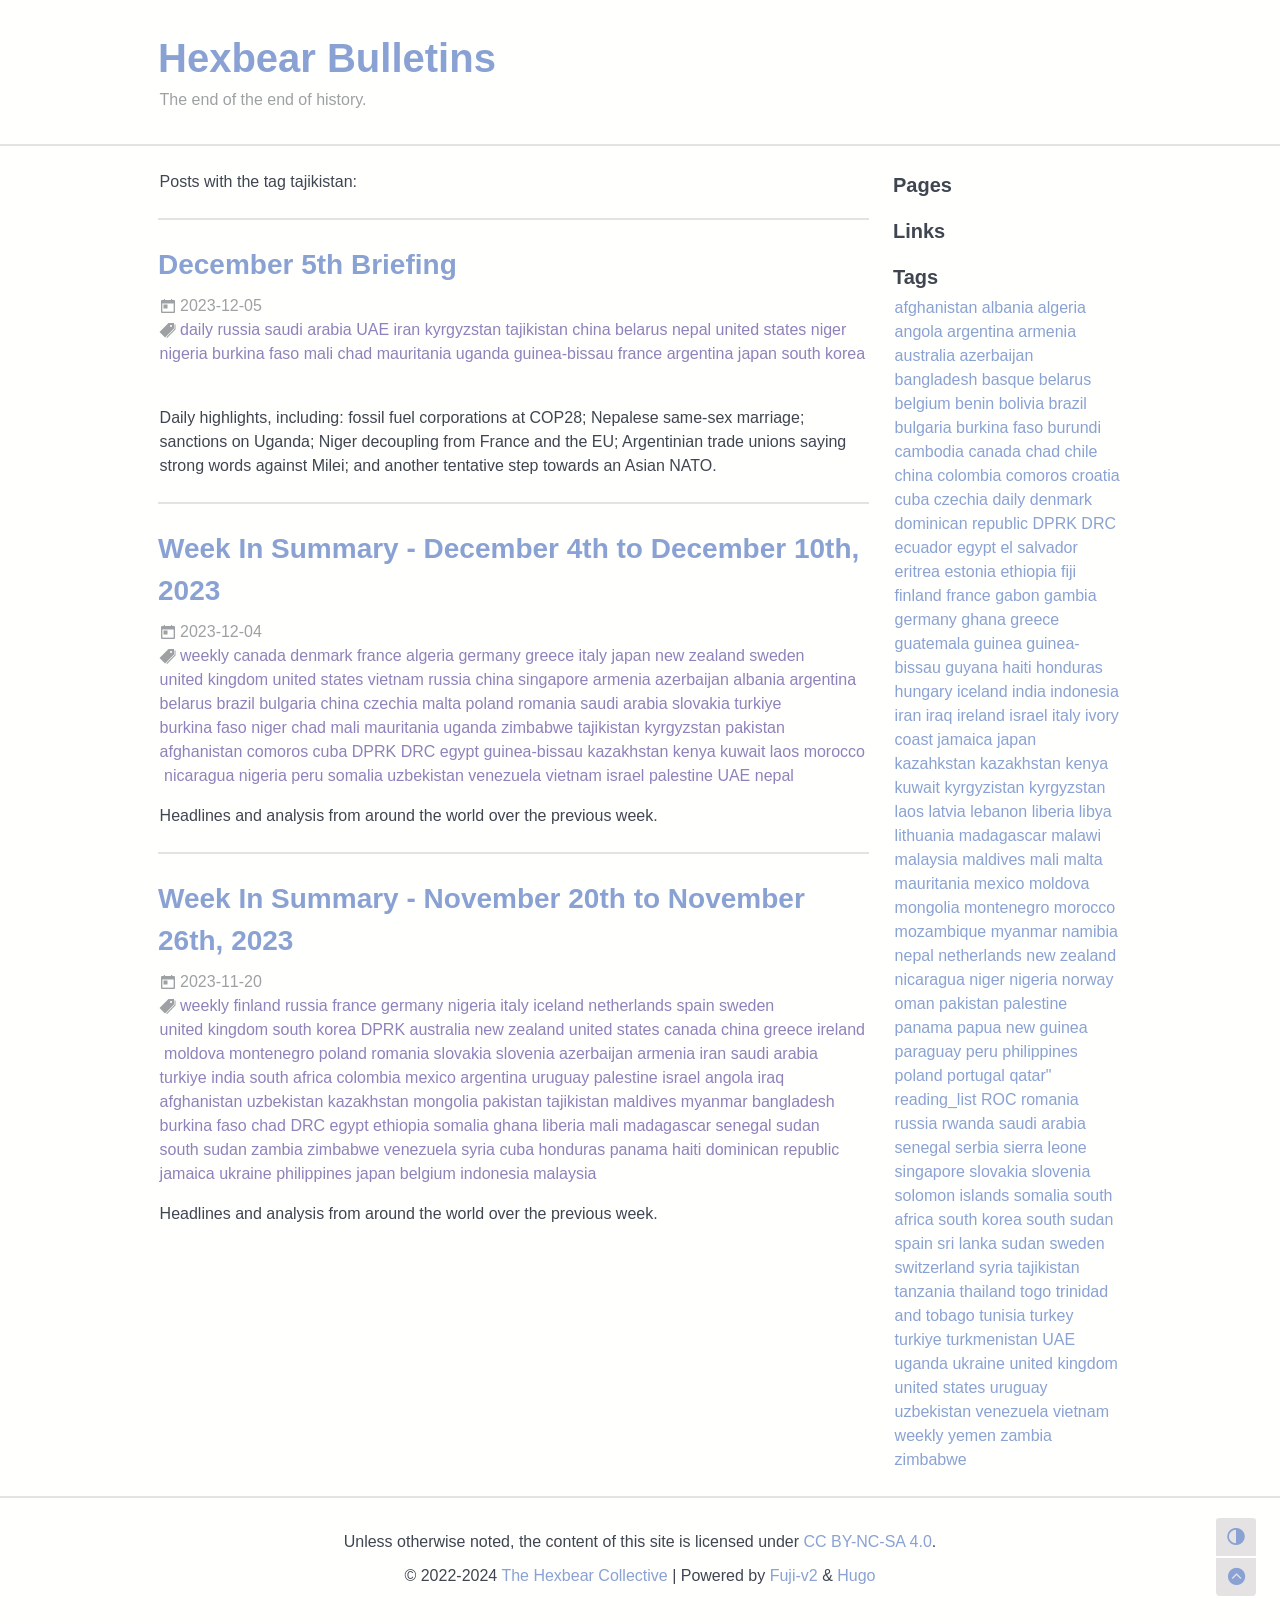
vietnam (396, 679)
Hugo (856, 1575)
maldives (644, 1101)
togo (1035, 1291)
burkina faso (255, 353)
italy (593, 655)
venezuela (504, 775)
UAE (372, 329)
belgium (428, 1173)
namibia (1090, 931)
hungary (924, 691)
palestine (681, 775)
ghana (515, 1125)
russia (238, 329)
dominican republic (772, 1149)
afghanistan (201, 751)
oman (915, 1003)
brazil (236, 703)
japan (757, 353)
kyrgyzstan (463, 329)
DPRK (374, 751)
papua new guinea (1022, 1027)
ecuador (924, 547)
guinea (998, 643)
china (591, 329)
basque (1008, 379)
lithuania (925, 835)
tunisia (1002, 1315)
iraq (770, 1077)
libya (1095, 811)
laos (784, 751)
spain (695, 1005)
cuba (330, 751)
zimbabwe (537, 727)
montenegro (271, 1053)
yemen (972, 1435)
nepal (691, 329)
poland (490, 703)
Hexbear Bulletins (327, 58)
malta (441, 703)
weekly (204, 655)
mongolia (445, 1101)
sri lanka (967, 1243)
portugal (976, 1075)
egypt (459, 751)
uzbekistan (425, 775)
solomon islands (952, 1195)
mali (318, 353)
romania (547, 703)
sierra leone (1045, 1147)
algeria (430, 655)
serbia (977, 1147)
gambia (1070, 595)
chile (1081, 451)
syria (478, 1149)
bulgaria (287, 703)
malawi (1076, 835)
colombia (369, 1077)
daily (196, 329)
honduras (572, 1149)
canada (259, 655)
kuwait (742, 751)
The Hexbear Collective (584, 1575)
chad (355, 353)
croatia (1096, 475)
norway (1088, 979)
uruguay (560, 1077)
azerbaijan (692, 679)
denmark (321, 655)
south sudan (203, 1149)
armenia (622, 679)
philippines (314, 1173)
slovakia (701, 703)
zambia (277, 1149)
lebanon (998, 811)
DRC (418, 751)
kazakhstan (627, 751)
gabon (1017, 595)
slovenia (525, 1053)
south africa (290, 1077)
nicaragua (199, 775)
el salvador (1038, 547)
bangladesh (793, 1101)
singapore (553, 679)
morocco (834, 751)
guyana (971, 667)
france (640, 353)
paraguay (928, 1051)
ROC (999, 1099)
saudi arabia (308, 329)
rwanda (968, 1123)
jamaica (187, 1173)
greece (549, 655)
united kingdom (214, 679)
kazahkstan (935, 763)
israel (625, 775)
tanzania (925, 1291)
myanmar (714, 1101)
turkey (1052, 1315)
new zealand (700, 655)
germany (489, 655)
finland (256, 1005)
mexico (430, 1077)
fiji (1068, 571)
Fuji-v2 (794, 1575)
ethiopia (401, 1125)
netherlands (630, 1005)
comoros (277, 751)
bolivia (1021, 403)
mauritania (414, 353)
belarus (641, 329)
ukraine (245, 1173)
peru (307, 775)
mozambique (941, 931)
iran (407, 329)
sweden (776, 655)
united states (761, 329)
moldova (194, 1053)
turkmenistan (992, 1339)
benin (974, 403)
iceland (558, 1005)
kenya (694, 751)
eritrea (917, 571)
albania (759, 679)
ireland (841, 1029)
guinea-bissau (564, 353)
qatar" (1030, 1075)
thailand (988, 1291)
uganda (482, 353)
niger (829, 329)
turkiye (757, 703)
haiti (686, 1149)
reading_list (936, 1099)
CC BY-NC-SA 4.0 (868, 1541)
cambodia (929, 451)
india (228, 1077)
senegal (744, 1125)
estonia (970, 571)
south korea (823, 353)
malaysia (564, 1173)
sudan (798, 1125)
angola (729, 1077)
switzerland (935, 1267)
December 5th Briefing (307, 264)
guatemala (932, 643)
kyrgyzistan (984, 787)
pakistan (755, 727)
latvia (946, 811)
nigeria (184, 353)
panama (639, 1149)
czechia (390, 703)
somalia (355, 775)
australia (440, 1029)
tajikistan (537, 329)
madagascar (667, 1125)
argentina (700, 353)
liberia (563, 1125)
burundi (1074, 427)
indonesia (494, 1173)
